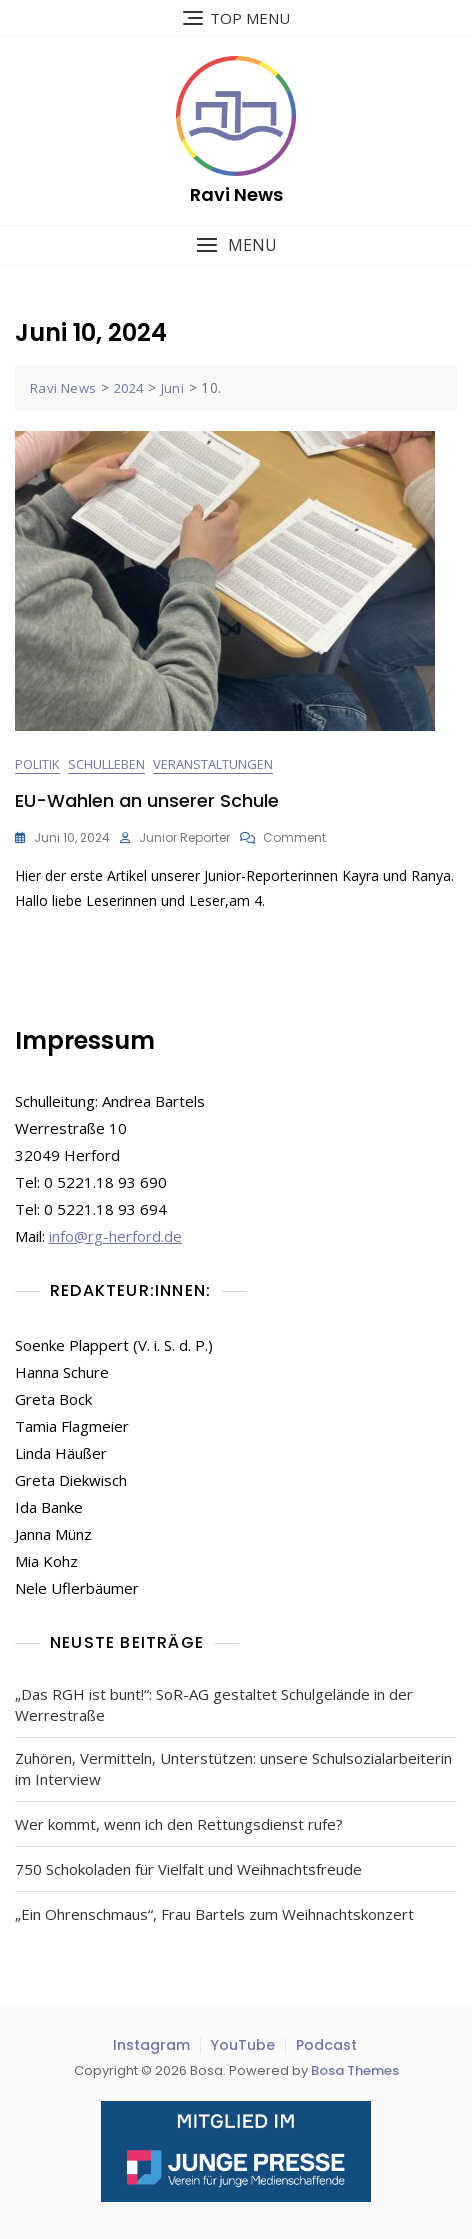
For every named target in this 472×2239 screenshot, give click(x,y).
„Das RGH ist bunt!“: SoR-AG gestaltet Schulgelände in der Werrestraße (214, 1704)
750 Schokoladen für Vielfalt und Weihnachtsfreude (188, 1869)
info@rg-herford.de (115, 1236)
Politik (37, 764)
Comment (294, 837)
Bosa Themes (355, 2070)
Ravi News (236, 194)
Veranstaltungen (213, 764)
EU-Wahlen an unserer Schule (147, 800)
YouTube (243, 2045)
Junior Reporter (184, 837)
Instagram (151, 2045)
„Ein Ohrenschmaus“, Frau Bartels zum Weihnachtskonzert (214, 1914)
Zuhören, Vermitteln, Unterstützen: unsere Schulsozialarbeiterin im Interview (233, 1768)
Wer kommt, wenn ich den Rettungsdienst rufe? (179, 1824)
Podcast (326, 2045)
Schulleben (106, 764)
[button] (236, 245)
